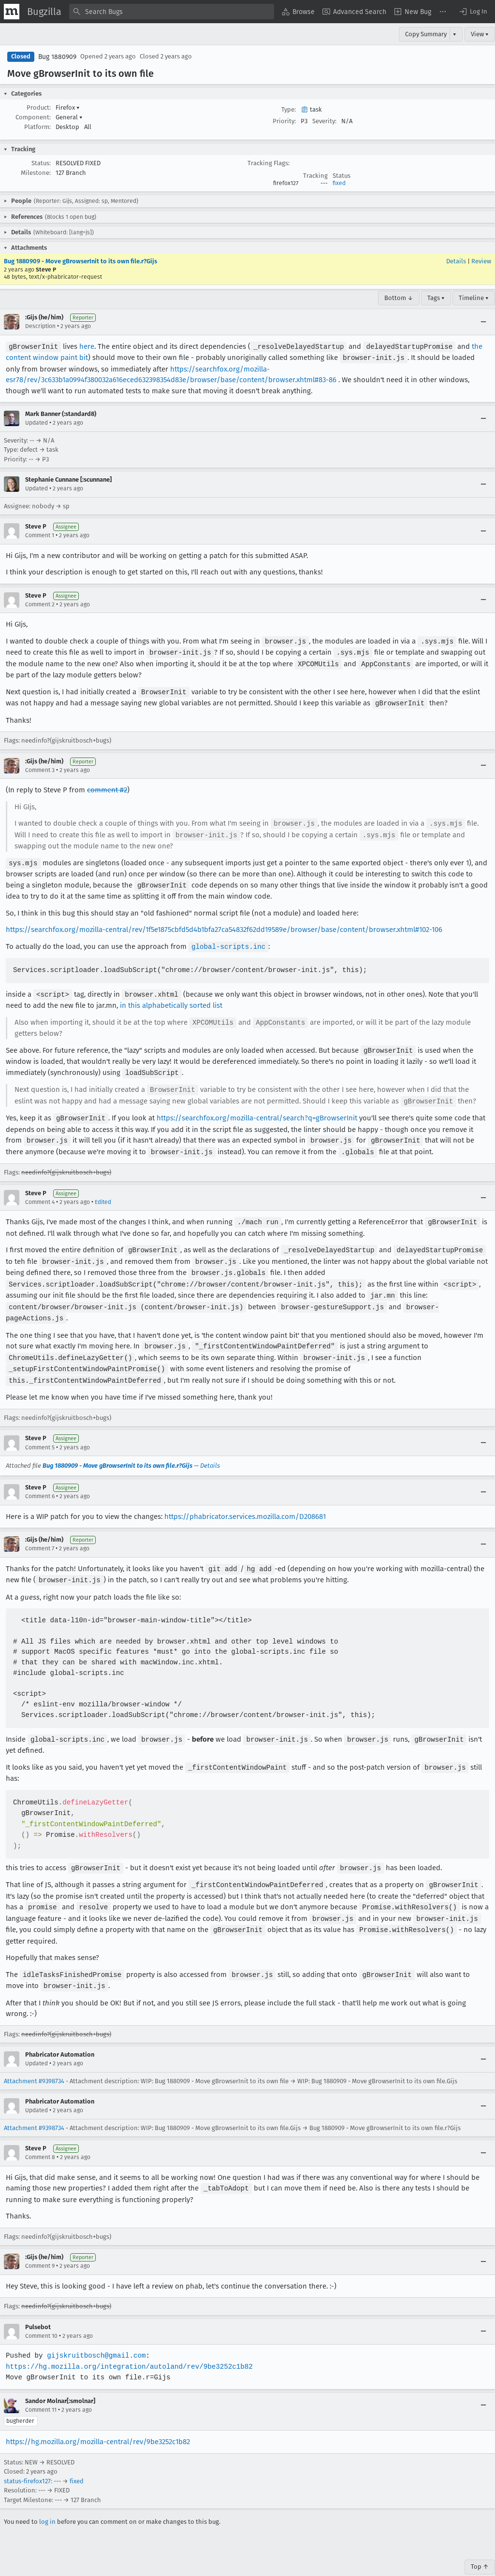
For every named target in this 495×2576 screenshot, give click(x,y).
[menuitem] (298, 11)
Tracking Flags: (269, 163)
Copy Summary (426, 34)
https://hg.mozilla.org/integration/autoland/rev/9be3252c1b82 (127, 2344)
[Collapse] (483, 321)
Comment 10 (41, 2314)
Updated (36, 421)
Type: (288, 109)
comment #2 (107, 786)
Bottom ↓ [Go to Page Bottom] (398, 297)
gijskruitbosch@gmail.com (95, 2333)
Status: (41, 163)
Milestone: (36, 172)
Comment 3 (40, 766)
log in (47, 2500)
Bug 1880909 (57, 57)
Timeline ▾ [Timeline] (474, 297)
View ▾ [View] (480, 34)
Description (40, 326)
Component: (33, 117)
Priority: (284, 121)
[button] (472, 11)
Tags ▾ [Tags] (436, 297)
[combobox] (171, 11)
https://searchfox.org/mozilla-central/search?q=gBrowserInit (256, 1109)
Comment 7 (39, 1532)
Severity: (324, 121)
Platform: (37, 126)
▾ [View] (454, 34)
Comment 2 (40, 603)
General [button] (69, 117)
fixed (339, 183)
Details (456, 261)
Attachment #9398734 (34, 2059)
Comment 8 (40, 2135)
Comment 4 (40, 1191)
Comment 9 (40, 2244)
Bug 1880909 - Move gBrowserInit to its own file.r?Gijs (80, 261)
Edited (103, 1191)
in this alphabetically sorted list (171, 999)
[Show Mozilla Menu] (11, 11)
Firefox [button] (68, 107)
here (86, 346)
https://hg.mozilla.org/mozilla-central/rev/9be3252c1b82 (98, 2420)
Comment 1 (39, 534)
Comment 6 (40, 1480)
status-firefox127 (27, 2459)
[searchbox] (171, 11)
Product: (39, 107)
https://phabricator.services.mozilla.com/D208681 (245, 1500)
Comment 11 (41, 2388)
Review (481, 261)
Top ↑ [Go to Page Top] (480, 2544)
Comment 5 (40, 1431)
